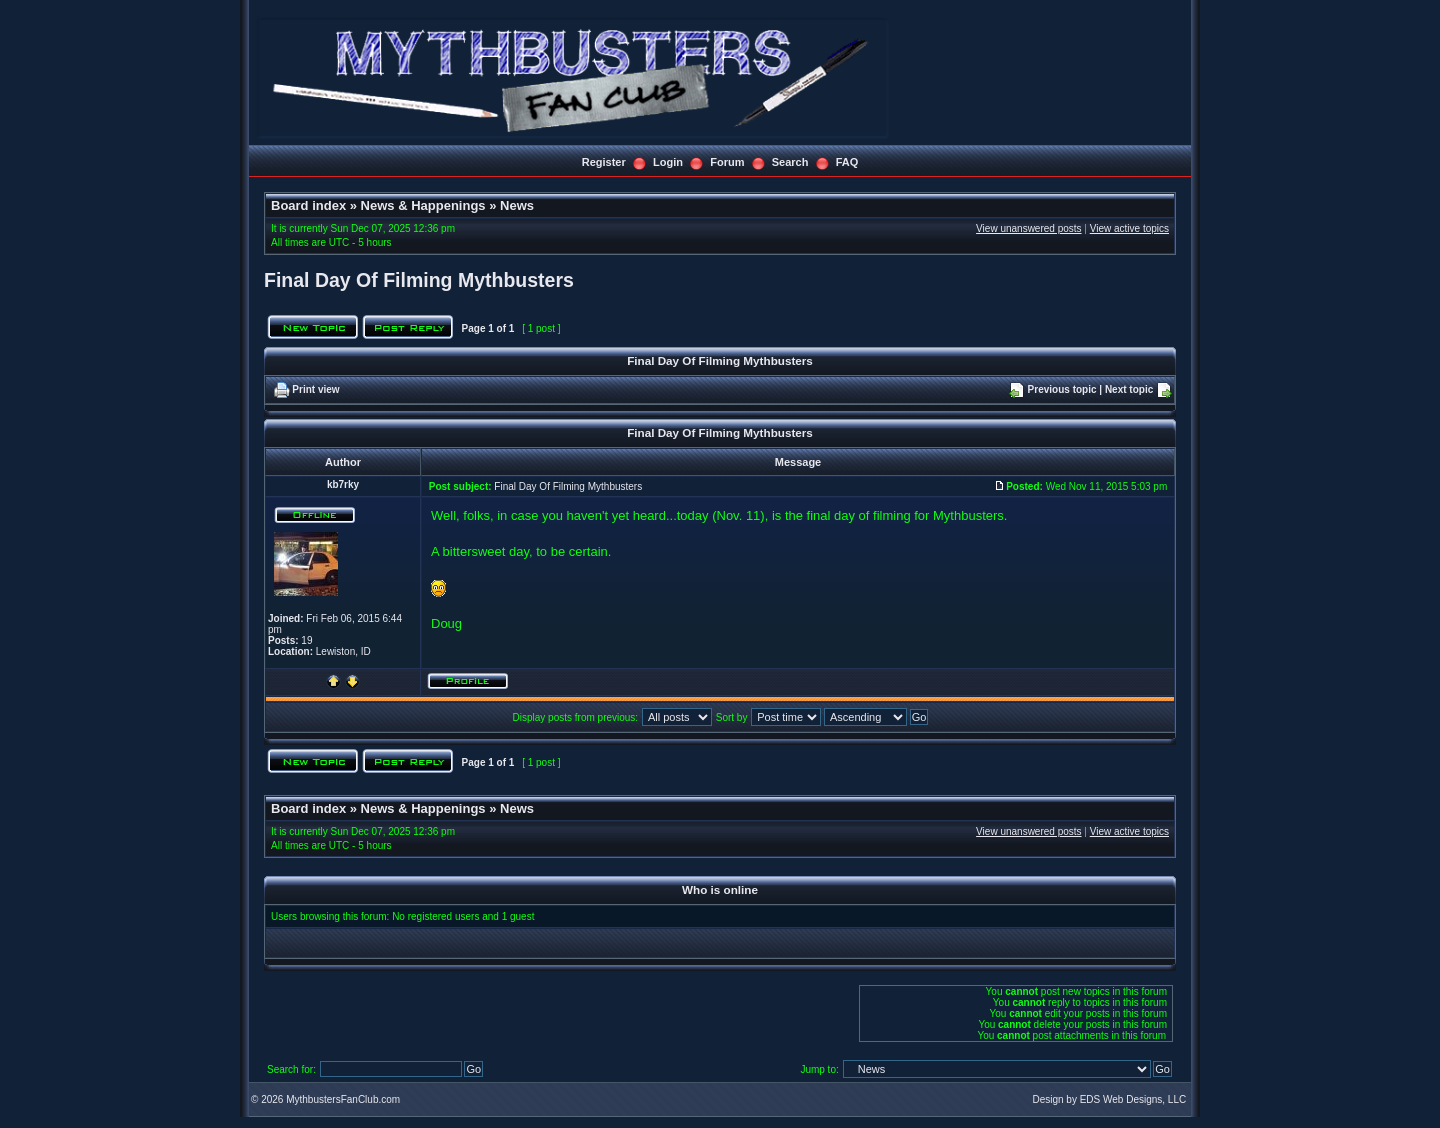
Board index (308, 205)
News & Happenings (423, 205)
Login (668, 162)
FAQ (847, 162)
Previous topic (1062, 389)
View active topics (1129, 228)
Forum (727, 162)
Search (790, 162)
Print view (315, 389)
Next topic (1129, 389)
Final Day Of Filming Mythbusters (419, 280)
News (517, 205)
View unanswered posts (1028, 228)
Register (604, 162)
